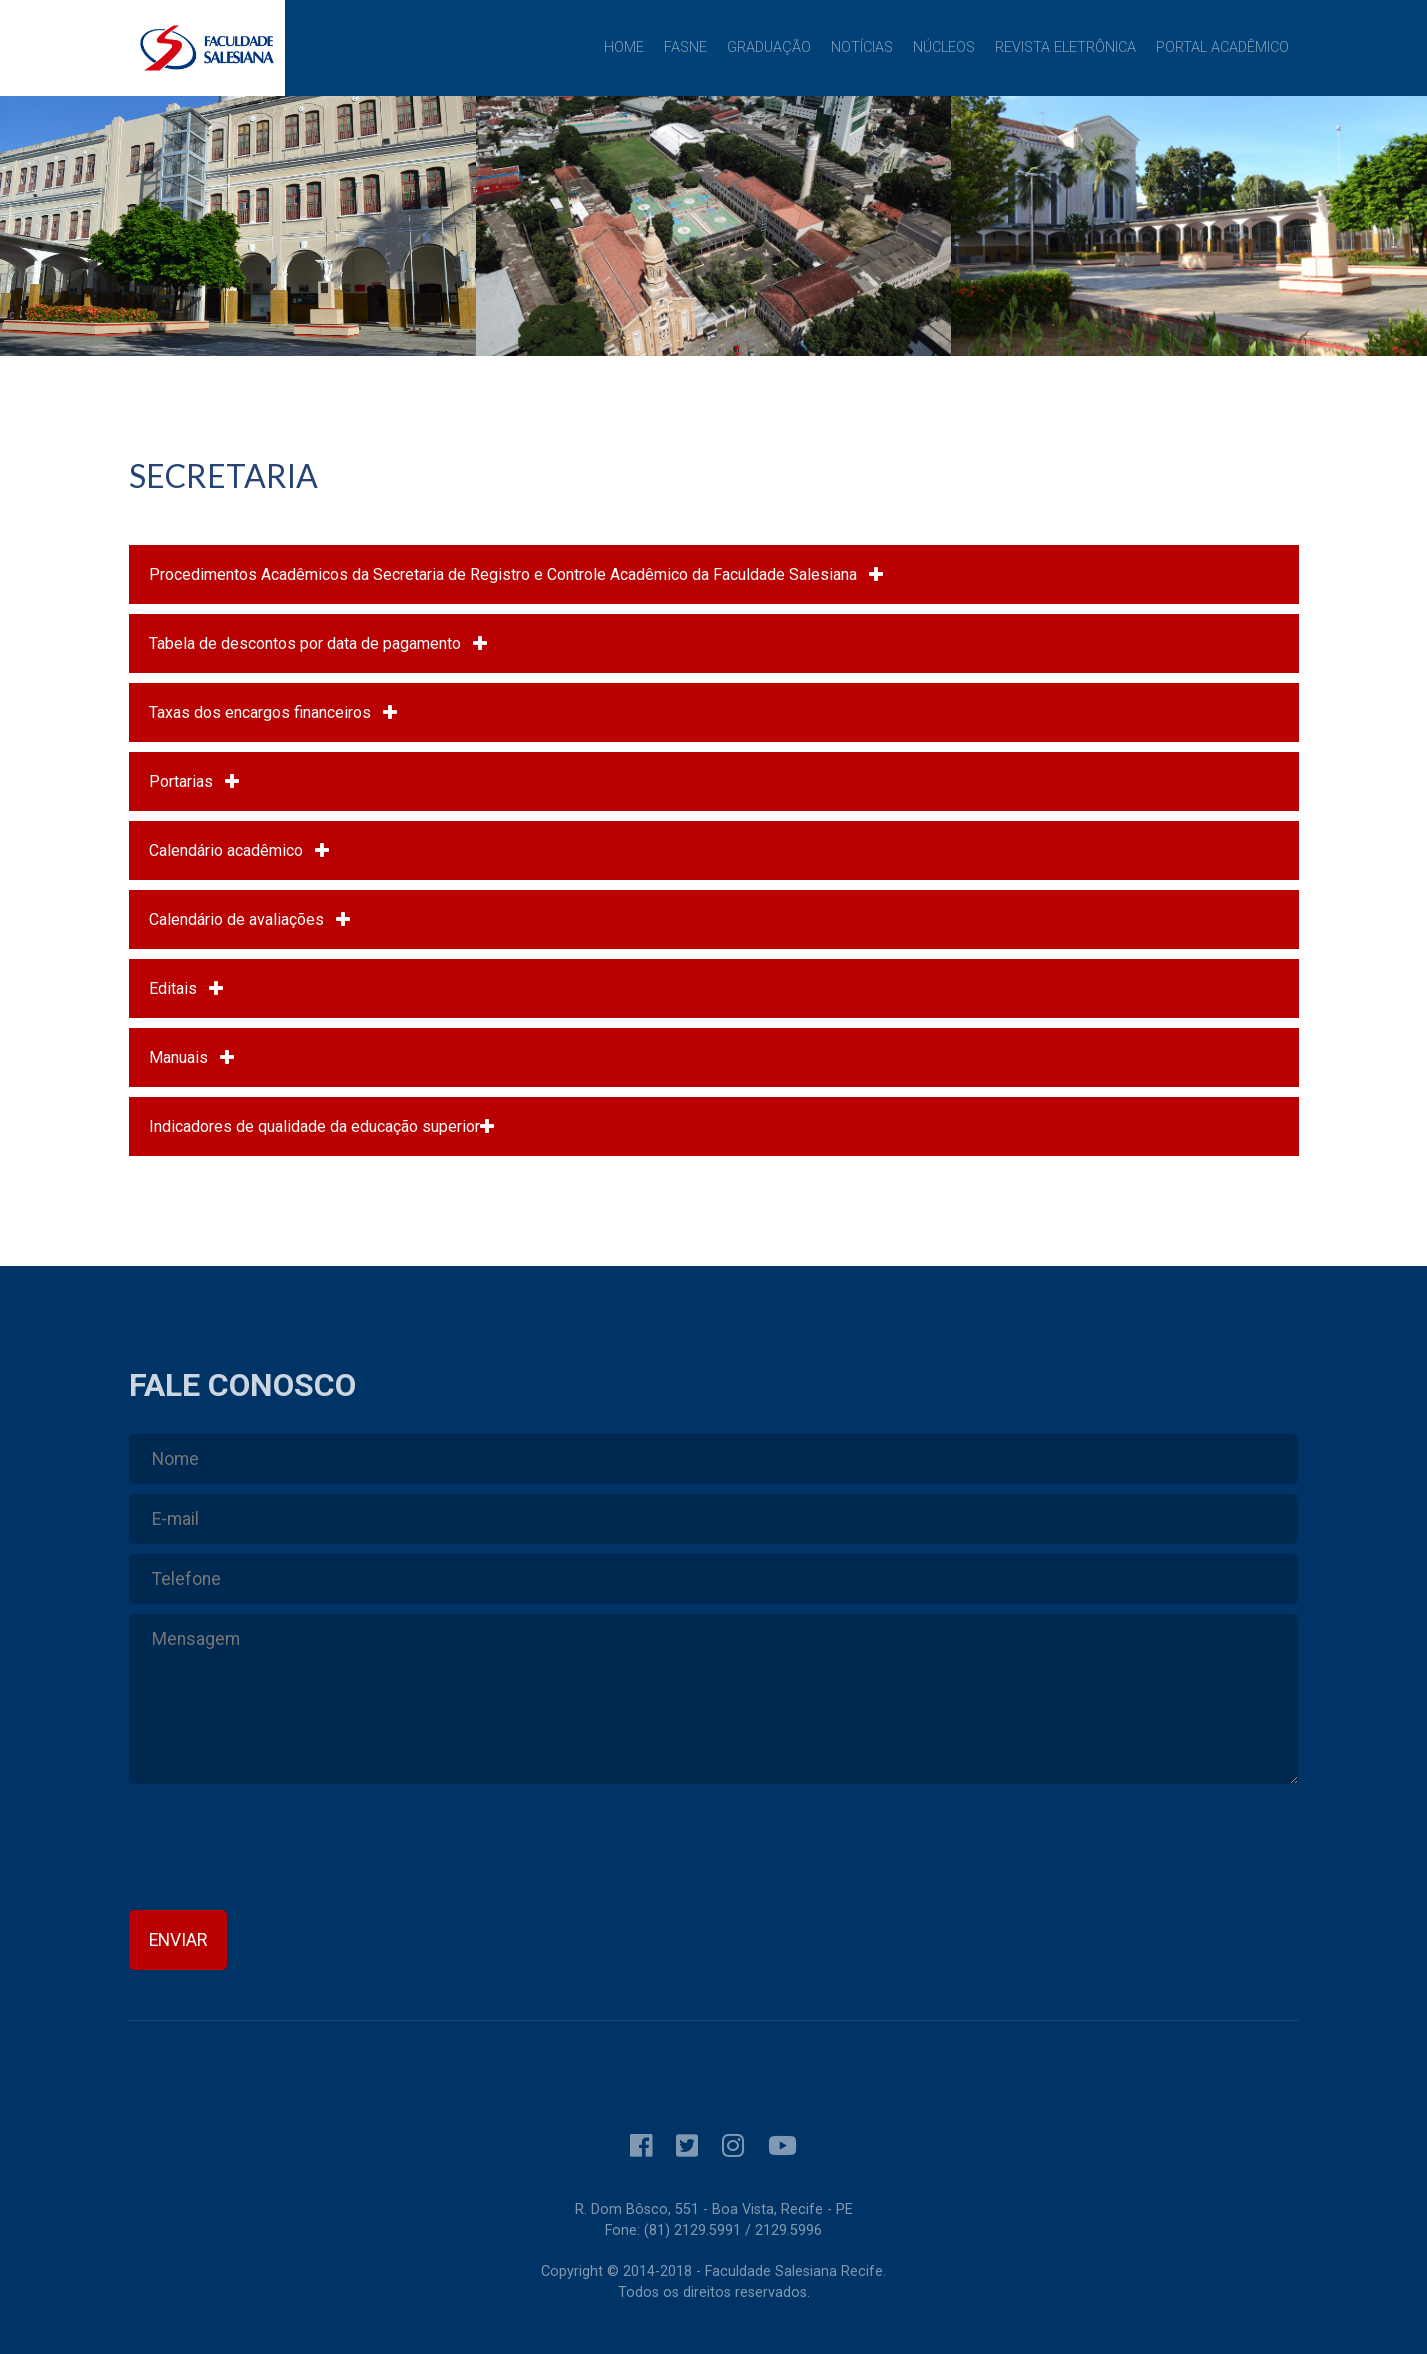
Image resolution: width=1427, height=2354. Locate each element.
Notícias (862, 47)
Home (624, 47)
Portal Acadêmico (1222, 47)
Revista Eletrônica (1065, 47)
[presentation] (281, 1852)
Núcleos (944, 47)
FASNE (685, 47)
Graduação (769, 47)
